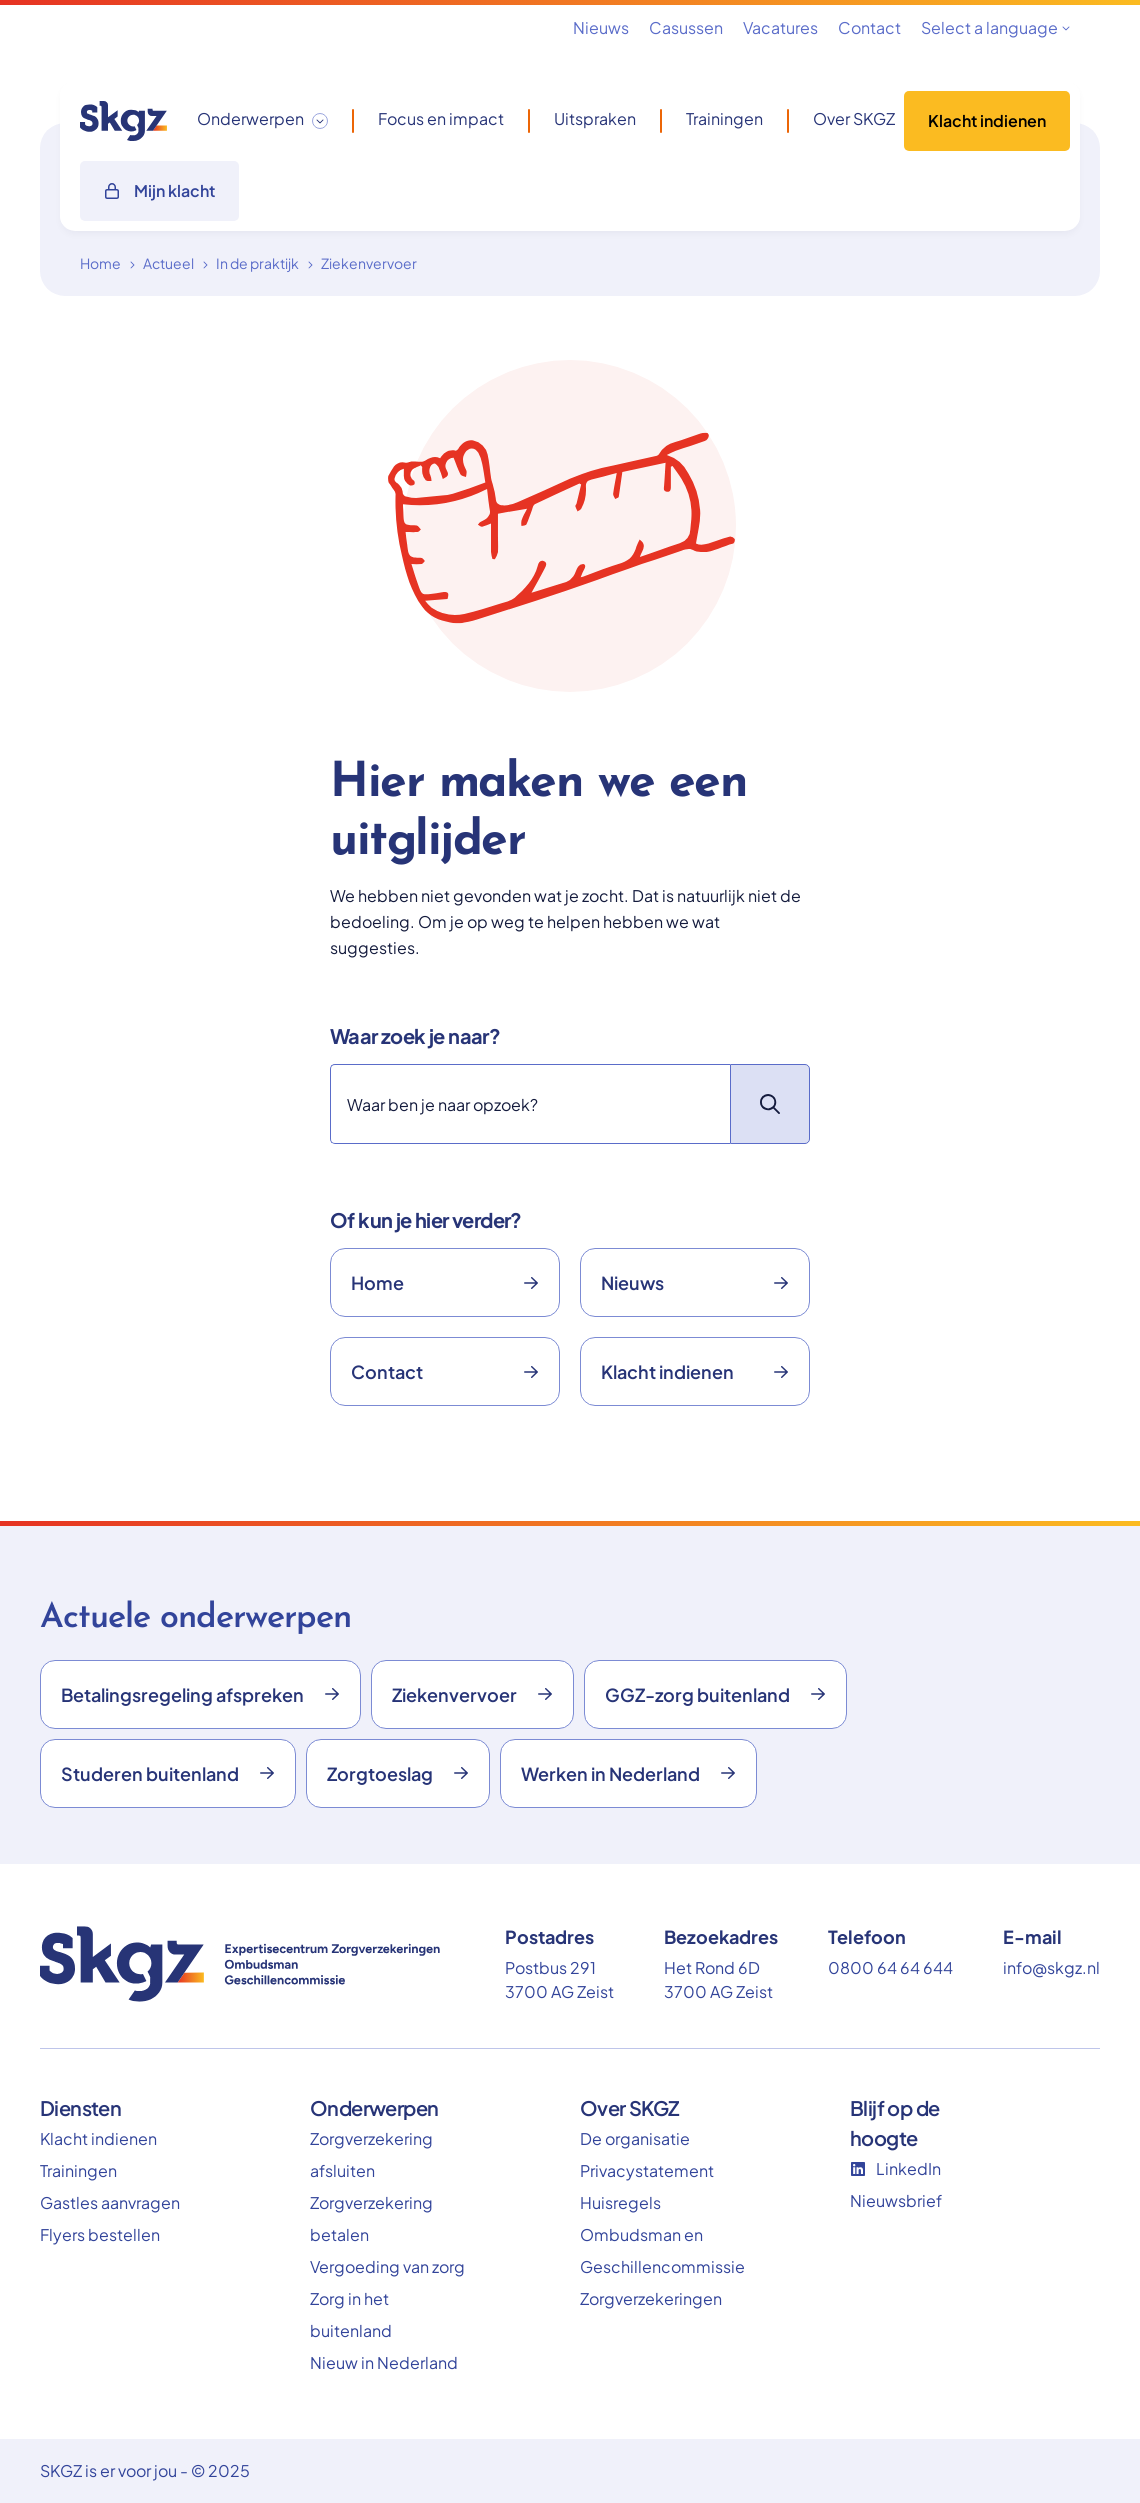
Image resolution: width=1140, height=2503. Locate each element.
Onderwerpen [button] (250, 119)
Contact (869, 27)
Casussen (686, 27)
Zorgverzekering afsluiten (371, 2154)
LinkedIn (895, 2168)
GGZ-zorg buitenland (715, 1694)
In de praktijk (257, 263)
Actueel (168, 263)
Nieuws (601, 27)
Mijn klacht (159, 190)
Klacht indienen (987, 120)
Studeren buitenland (168, 1773)
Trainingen (724, 119)
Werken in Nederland (628, 1773)
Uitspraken (595, 119)
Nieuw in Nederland (384, 2362)
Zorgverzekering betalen (371, 2218)
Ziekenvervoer (369, 263)
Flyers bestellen (100, 2234)
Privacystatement (647, 2170)
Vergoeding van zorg (387, 2266)
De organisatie (635, 2138)
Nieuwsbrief (896, 2200)
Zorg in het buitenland (351, 2314)
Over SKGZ (854, 119)
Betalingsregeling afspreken (200, 1694)
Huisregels (620, 2202)
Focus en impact (441, 119)
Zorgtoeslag (398, 1773)
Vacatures (780, 27)
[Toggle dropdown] (320, 121)
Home (100, 263)
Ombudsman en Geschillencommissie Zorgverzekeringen (660, 2266)
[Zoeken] (530, 1104)
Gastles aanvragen (110, 2202)
